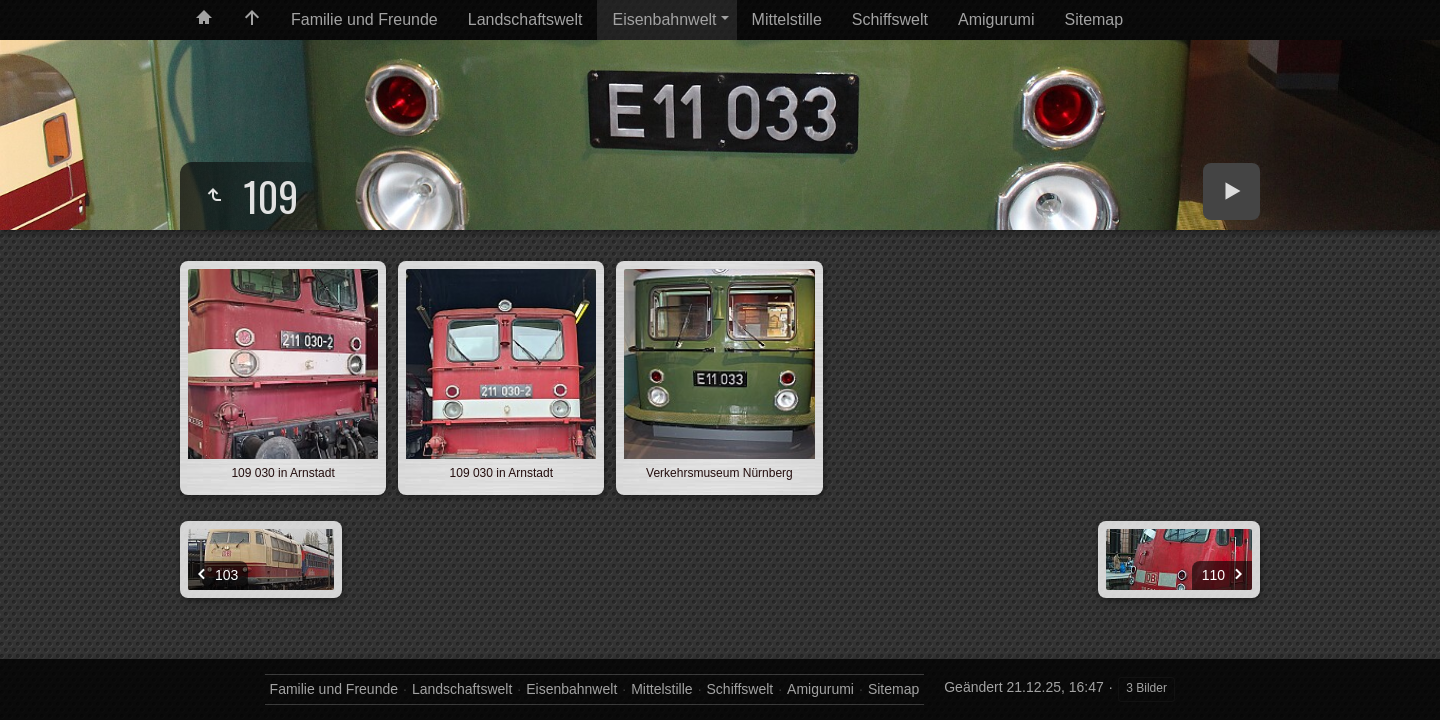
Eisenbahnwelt (664, 19)
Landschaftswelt (525, 19)
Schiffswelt (890, 19)
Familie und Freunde (364, 19)
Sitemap (1093, 19)
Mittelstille (787, 19)
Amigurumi (996, 19)
